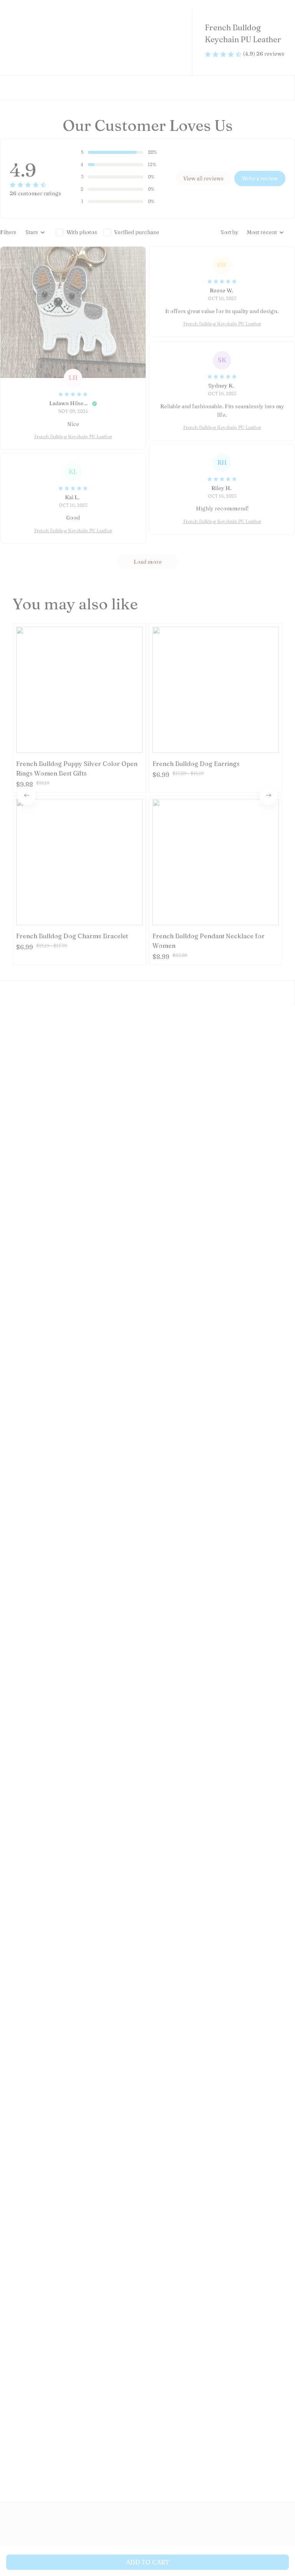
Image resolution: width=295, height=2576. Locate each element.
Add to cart (147, 2562)
